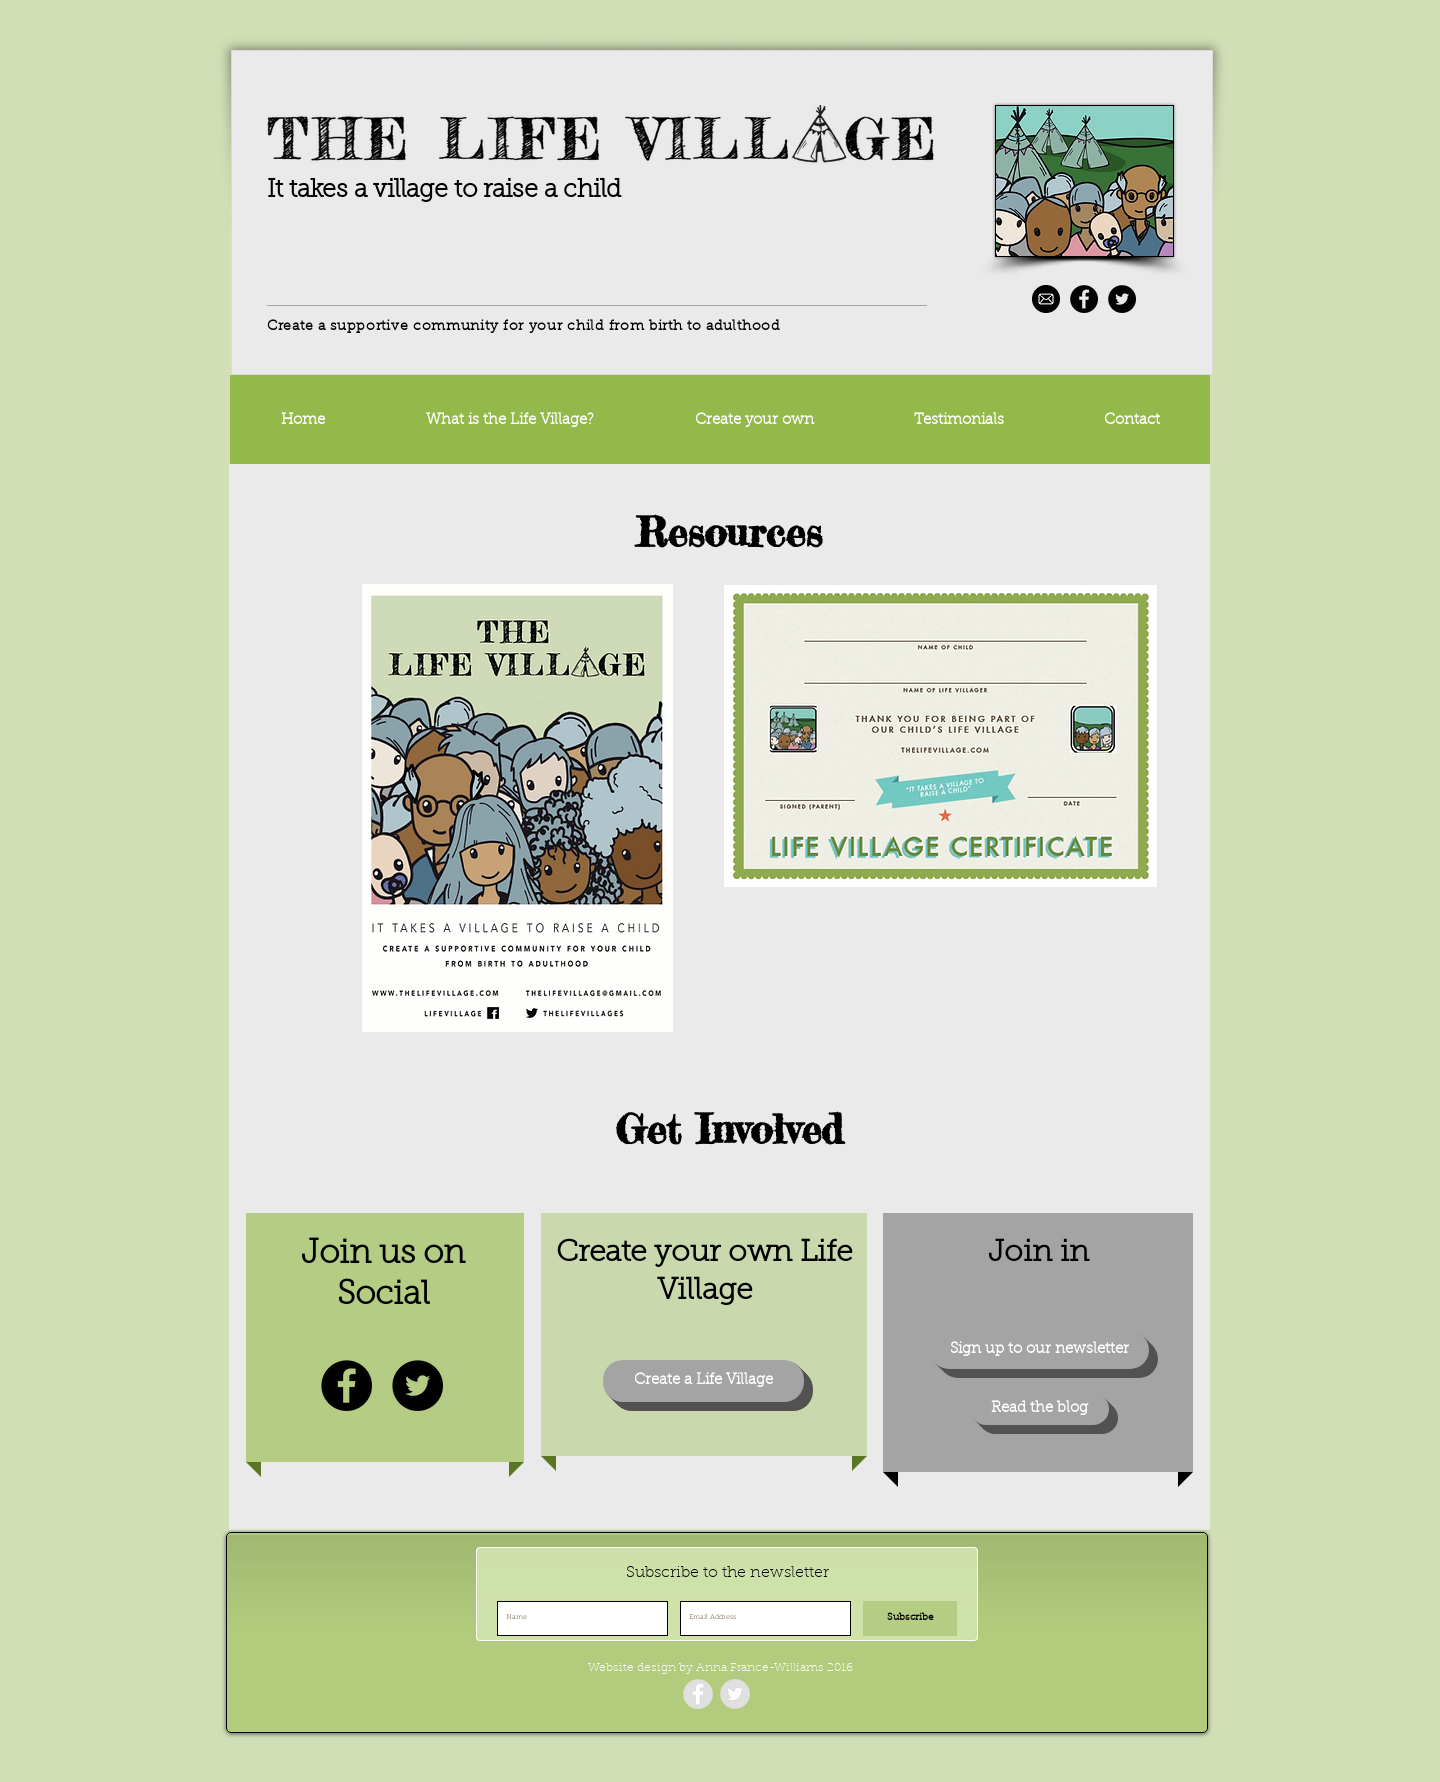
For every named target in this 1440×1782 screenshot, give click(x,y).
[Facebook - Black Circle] (1084, 299)
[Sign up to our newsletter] (1039, 1350)
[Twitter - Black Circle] (1122, 299)
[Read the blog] (1039, 1409)
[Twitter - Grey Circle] (735, 1694)
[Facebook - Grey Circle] (698, 1694)
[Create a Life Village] (703, 1381)
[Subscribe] (910, 1618)
